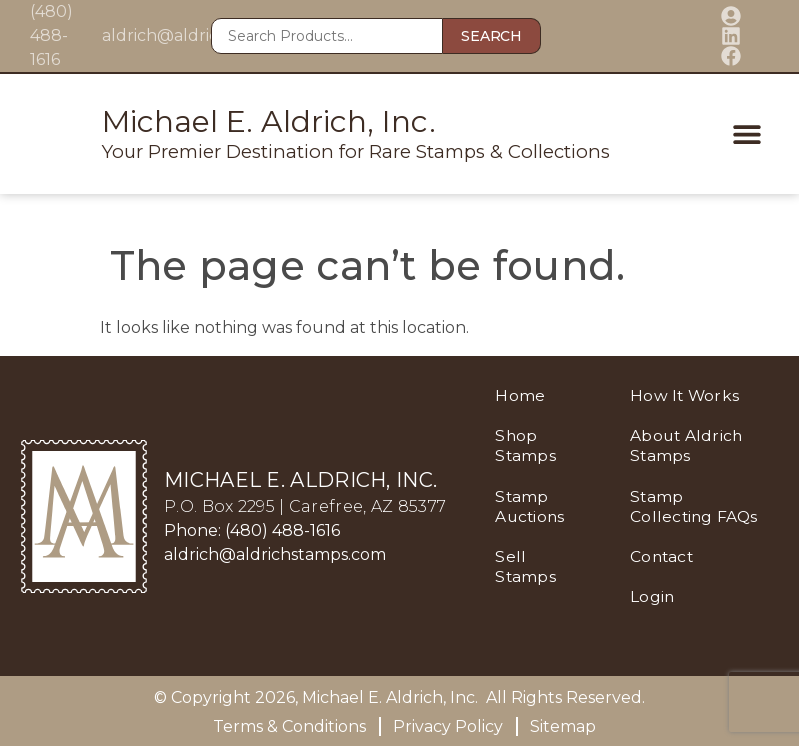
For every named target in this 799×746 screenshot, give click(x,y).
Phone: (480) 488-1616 (252, 530)
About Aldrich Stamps (689, 445)
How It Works (687, 395)
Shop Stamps (526, 445)
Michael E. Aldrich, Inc (388, 697)
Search (491, 36)
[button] (736, 134)
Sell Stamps (526, 565)
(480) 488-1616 (51, 35)
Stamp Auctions (531, 505)
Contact (664, 575)
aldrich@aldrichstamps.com (275, 554)
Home (520, 395)
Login (654, 615)
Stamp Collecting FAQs (673, 515)
